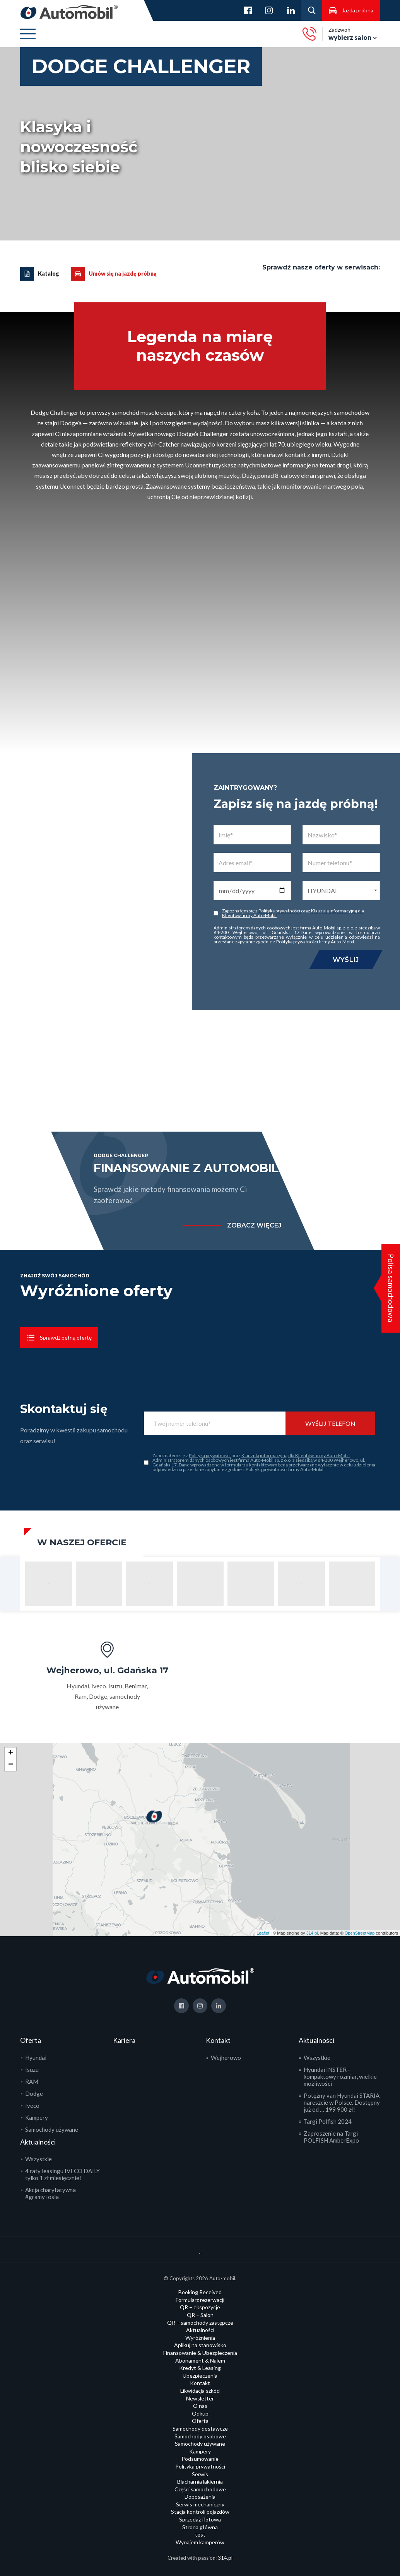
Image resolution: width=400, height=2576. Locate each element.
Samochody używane (51, 2129)
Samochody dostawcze (200, 2428)
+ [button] (10, 1753)
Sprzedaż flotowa (200, 2519)
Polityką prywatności (279, 911)
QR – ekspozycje (200, 2307)
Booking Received (200, 2292)
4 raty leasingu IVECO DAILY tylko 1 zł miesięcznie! (62, 2174)
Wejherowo (226, 2057)
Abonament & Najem (200, 2360)
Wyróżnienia (200, 2337)
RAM (31, 2081)
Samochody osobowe (200, 2436)
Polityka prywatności (200, 2466)
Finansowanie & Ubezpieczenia (200, 2352)
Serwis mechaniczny (200, 2504)
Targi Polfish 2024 (328, 2121)
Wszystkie (38, 2158)
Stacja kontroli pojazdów (200, 2511)
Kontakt (200, 2383)
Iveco (32, 2105)
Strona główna (200, 2527)
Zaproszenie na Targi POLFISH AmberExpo (331, 2137)
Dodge (34, 2093)
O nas (200, 2405)
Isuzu (32, 2069)
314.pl (312, 1933)
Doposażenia (200, 2496)
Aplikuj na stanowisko (200, 2345)
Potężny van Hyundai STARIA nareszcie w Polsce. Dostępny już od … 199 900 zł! (342, 2102)
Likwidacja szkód (200, 2390)
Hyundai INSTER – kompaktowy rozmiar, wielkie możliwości (340, 2076)
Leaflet (262, 1933)
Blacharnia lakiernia (200, 2481)
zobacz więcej (254, 1225)
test (200, 2534)
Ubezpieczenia (200, 2375)
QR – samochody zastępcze (200, 2322)
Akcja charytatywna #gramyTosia (50, 2193)
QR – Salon (200, 2315)
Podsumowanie (200, 2458)
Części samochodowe (200, 2489)
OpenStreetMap (360, 1933)
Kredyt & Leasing (200, 2368)
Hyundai (35, 2057)
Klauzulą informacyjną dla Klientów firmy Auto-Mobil (295, 1455)
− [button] (10, 1765)
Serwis (200, 2474)
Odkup (200, 2413)
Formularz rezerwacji (200, 2299)
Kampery (36, 2117)
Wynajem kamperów (200, 2542)
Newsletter (200, 2398)
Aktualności (200, 2330)
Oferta (200, 2420)
